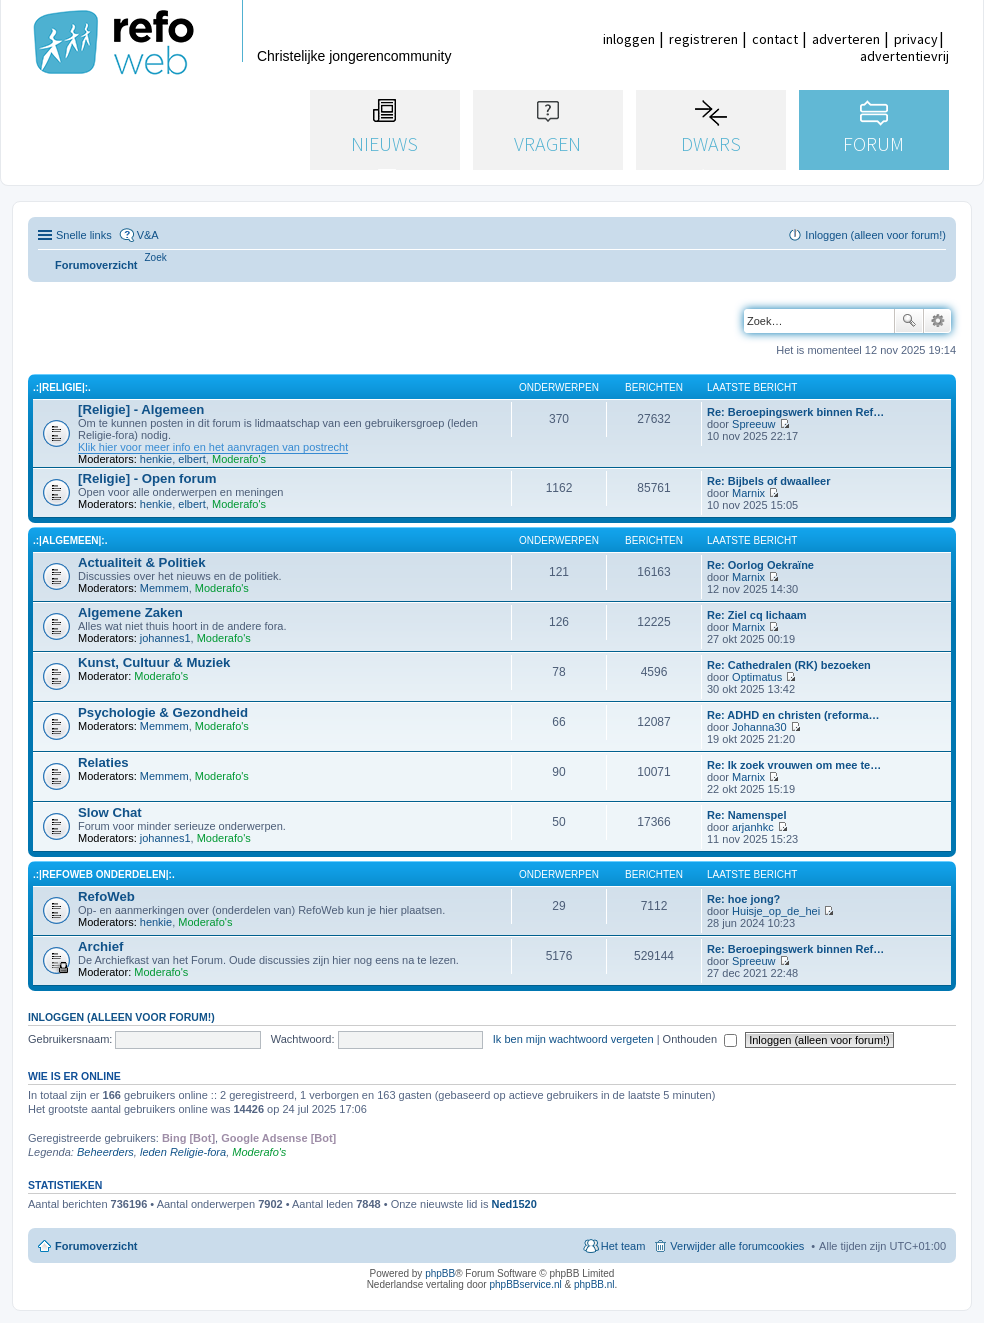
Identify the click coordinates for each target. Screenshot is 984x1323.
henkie (156, 459)
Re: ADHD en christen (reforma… (793, 715)
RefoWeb (106, 896)
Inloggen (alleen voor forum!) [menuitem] (875, 235)
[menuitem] (156, 257)
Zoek (909, 321)
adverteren (846, 39)
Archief (100, 946)
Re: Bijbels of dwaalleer (768, 481)
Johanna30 (759, 727)
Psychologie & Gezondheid (163, 712)
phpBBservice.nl (525, 1284)
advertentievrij (904, 56)
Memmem (164, 588)
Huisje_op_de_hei (776, 911)
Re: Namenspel (746, 815)
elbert (192, 459)
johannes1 (165, 638)
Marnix (748, 493)
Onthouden (700, 1039)
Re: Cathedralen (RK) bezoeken (789, 665)
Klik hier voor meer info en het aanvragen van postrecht (213, 447)
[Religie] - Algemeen (141, 409)
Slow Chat (110, 812)
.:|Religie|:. (62, 387)
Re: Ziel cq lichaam (757, 615)
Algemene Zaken (130, 612)
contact (775, 39)
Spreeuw (753, 424)
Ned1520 (514, 1204)
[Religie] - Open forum (147, 478)
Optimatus (757, 677)
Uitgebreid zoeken (937, 321)
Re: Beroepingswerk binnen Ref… (795, 412)
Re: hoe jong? (743, 899)
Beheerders (105, 1152)
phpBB (440, 1273)
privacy (916, 39)
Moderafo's (239, 459)
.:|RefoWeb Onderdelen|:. (104, 874)
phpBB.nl (594, 1284)
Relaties (103, 762)
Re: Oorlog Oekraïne (760, 565)
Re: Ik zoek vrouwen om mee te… (794, 765)
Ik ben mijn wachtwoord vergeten (573, 1039)
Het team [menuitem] (623, 1246)
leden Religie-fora (183, 1152)
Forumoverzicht (96, 1246)
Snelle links (84, 235)
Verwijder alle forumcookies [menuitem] (737, 1246)
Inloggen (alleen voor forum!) (121, 1017)
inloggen (629, 39)
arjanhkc (753, 827)
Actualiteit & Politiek (142, 562)
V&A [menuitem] (148, 235)
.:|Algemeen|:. (70, 540)
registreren (703, 39)
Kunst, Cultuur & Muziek (154, 662)
